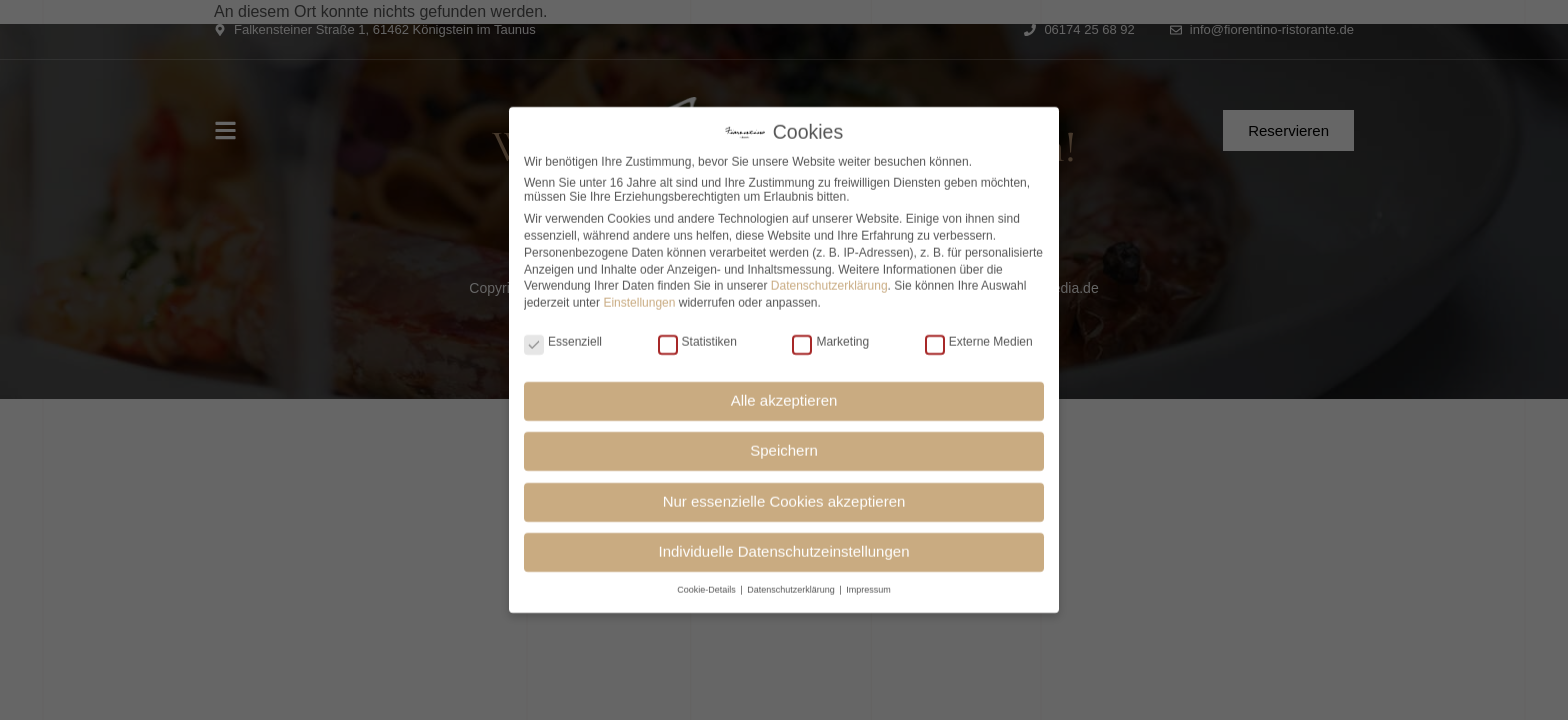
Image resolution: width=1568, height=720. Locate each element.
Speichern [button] (784, 445)
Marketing (830, 336)
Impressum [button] (868, 584)
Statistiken (697, 336)
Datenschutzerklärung (829, 281)
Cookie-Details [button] (707, 584)
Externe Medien (979, 336)
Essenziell (563, 336)
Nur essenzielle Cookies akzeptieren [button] (784, 496)
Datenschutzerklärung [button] (792, 584)
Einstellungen (639, 298)
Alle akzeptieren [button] (784, 395)
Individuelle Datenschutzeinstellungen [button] (783, 546)
